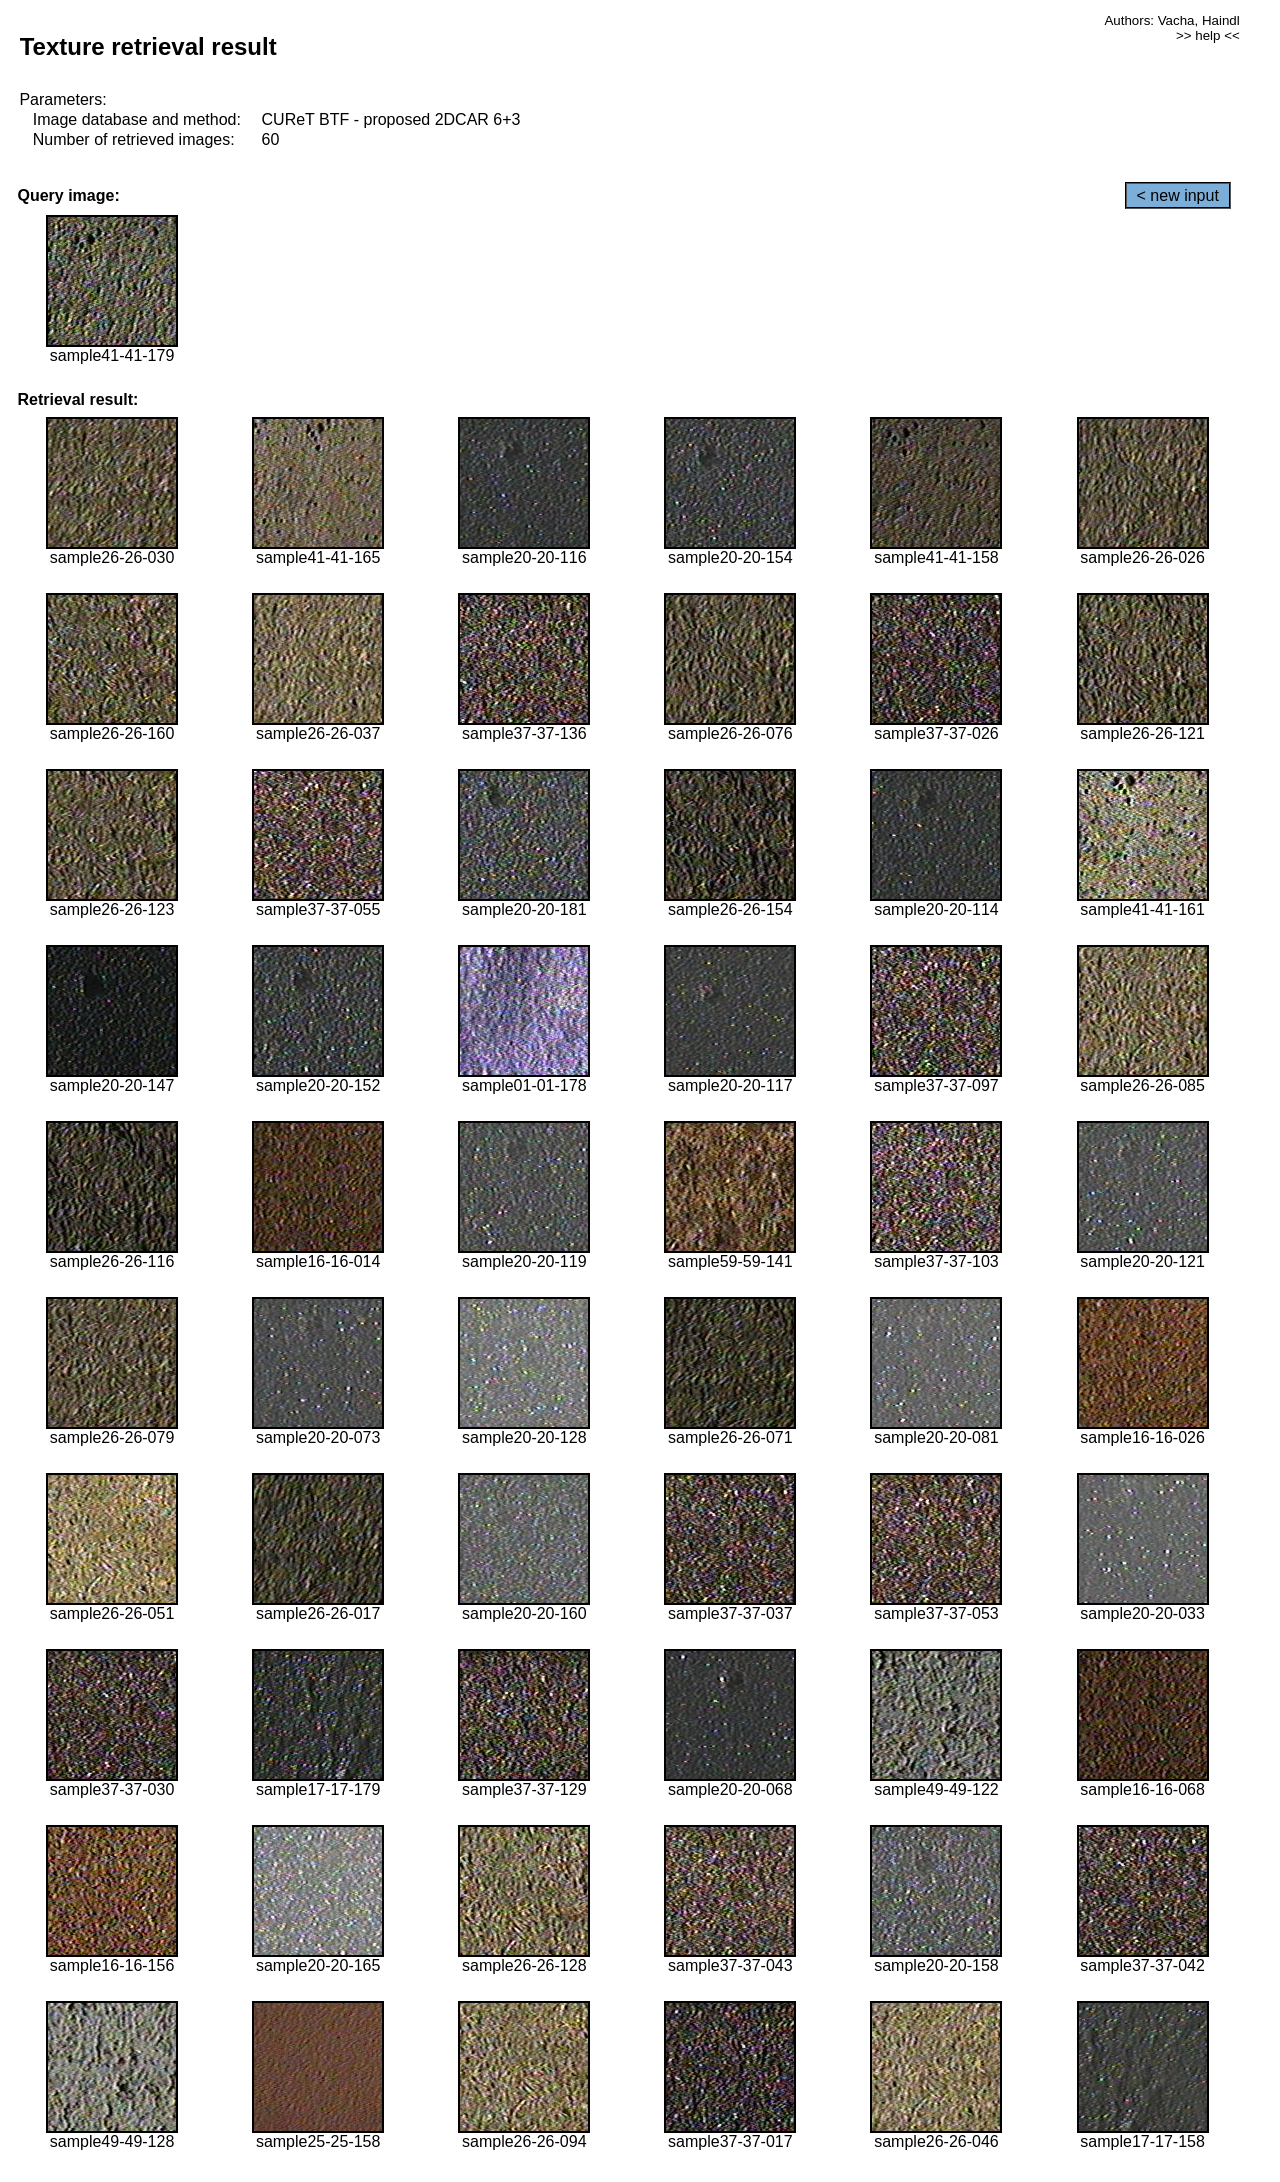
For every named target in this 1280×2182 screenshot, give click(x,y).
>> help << (1208, 35)
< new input (1178, 195)
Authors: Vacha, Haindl (1171, 20)
